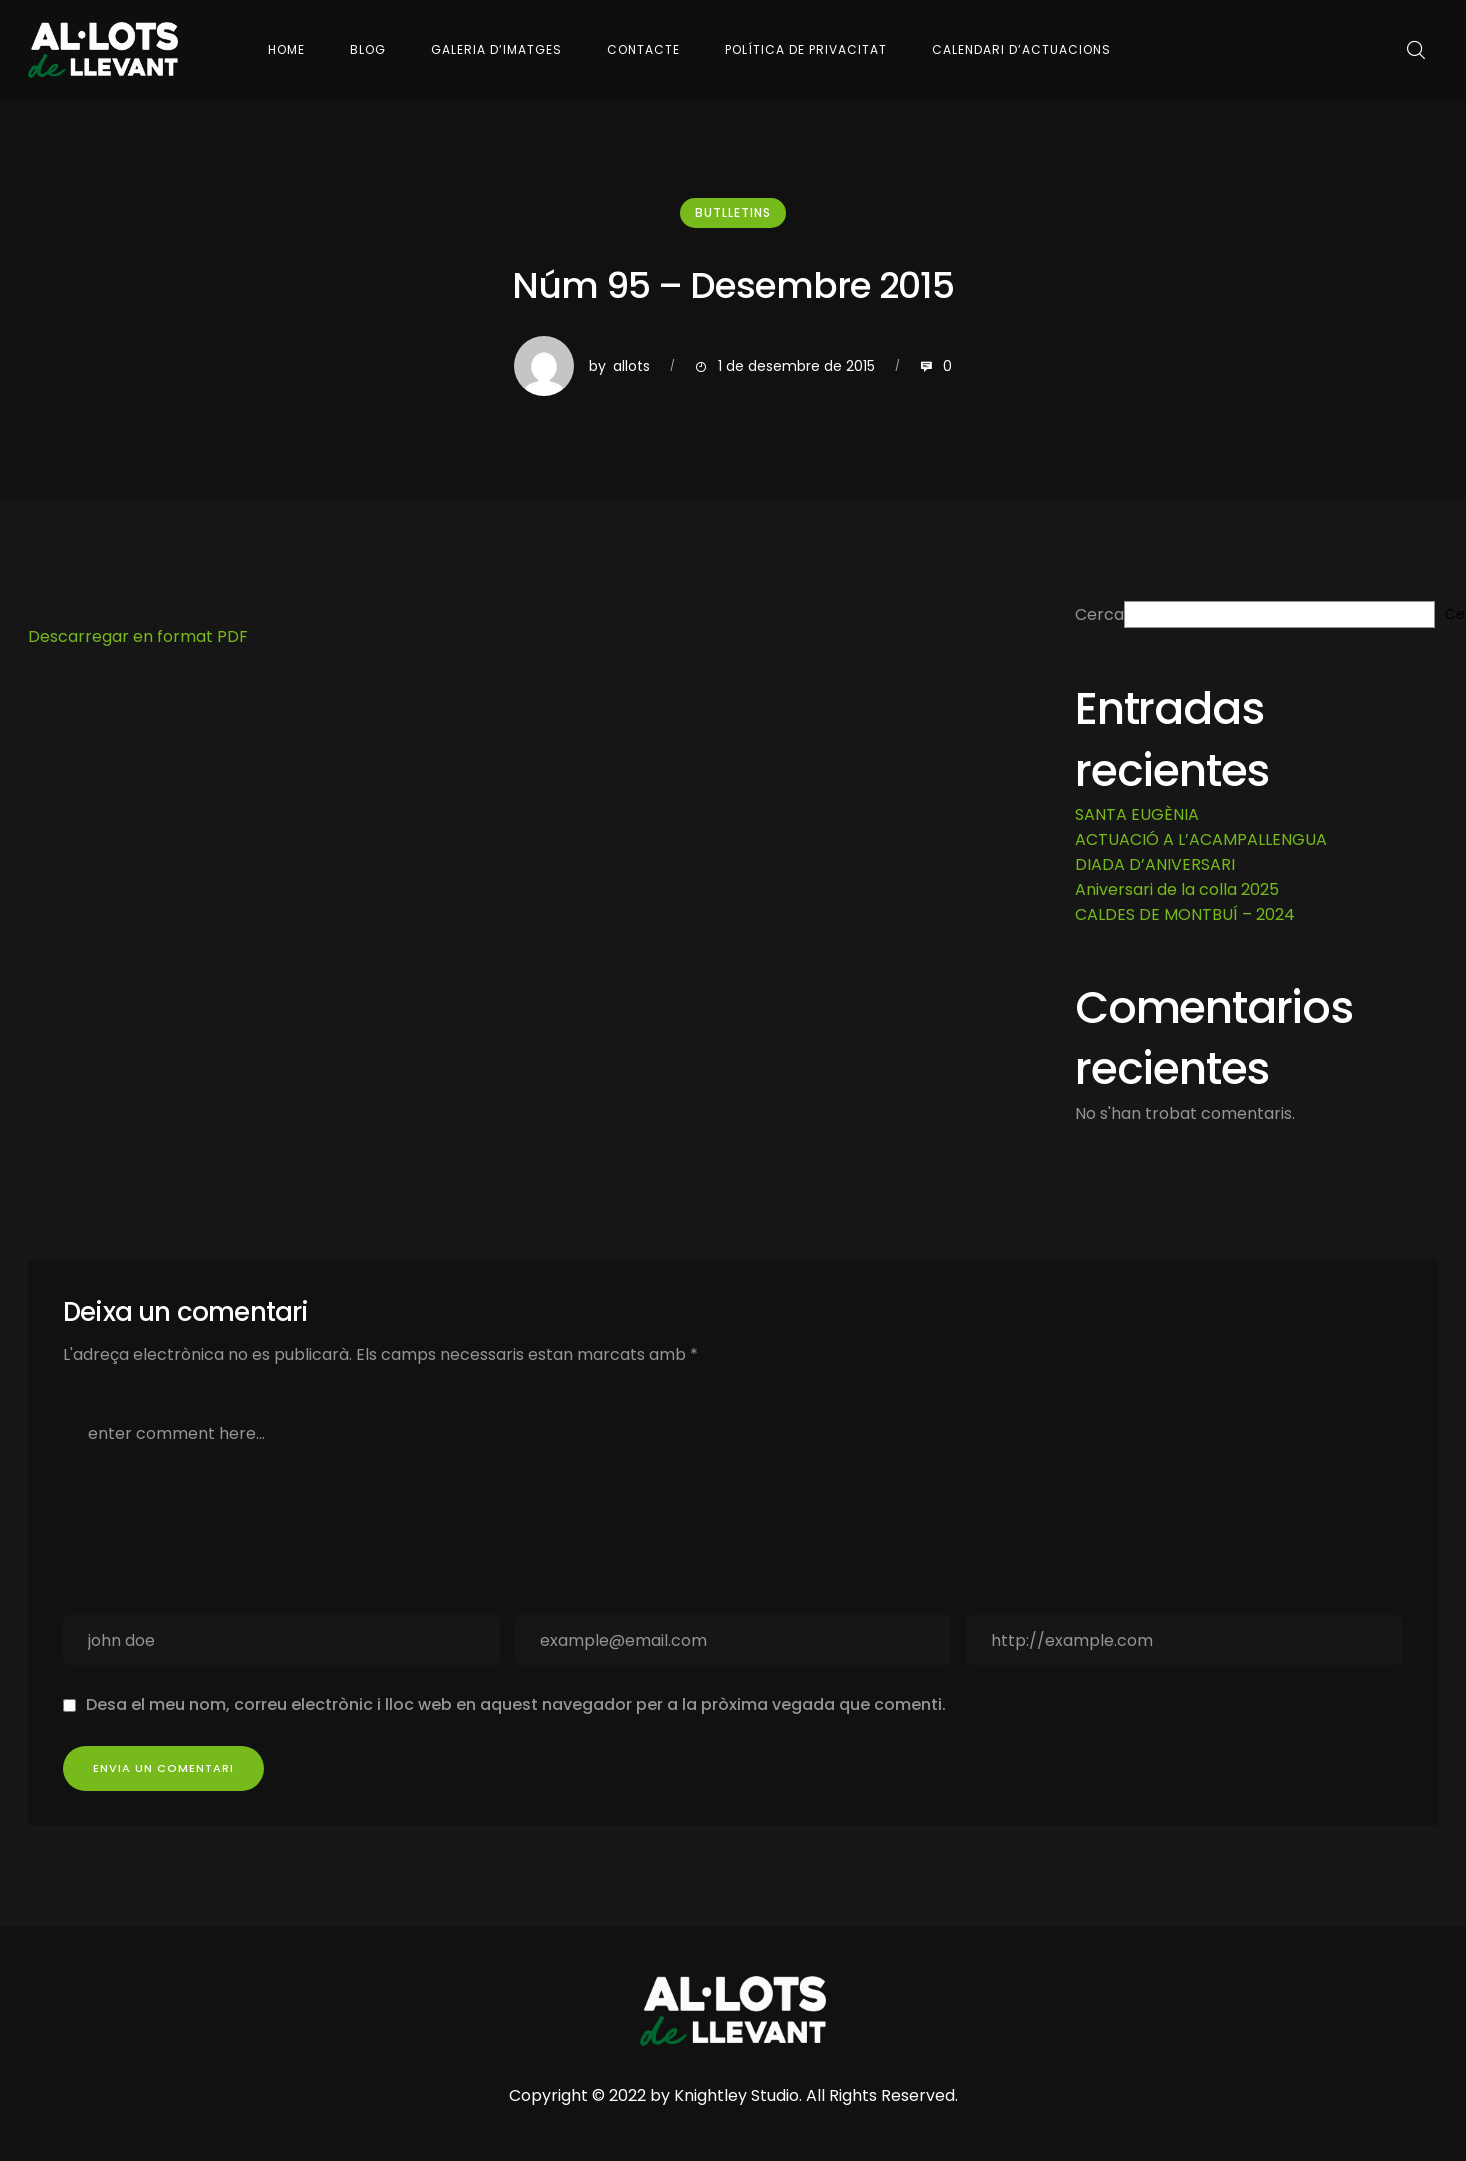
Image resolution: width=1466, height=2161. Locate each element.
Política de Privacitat (806, 49)
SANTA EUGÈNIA (1137, 814)
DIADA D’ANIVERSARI (1155, 864)
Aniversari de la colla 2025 (1177, 889)
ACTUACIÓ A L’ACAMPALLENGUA (1201, 839)
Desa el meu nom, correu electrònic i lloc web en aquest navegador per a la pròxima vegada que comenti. (516, 1704)
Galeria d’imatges (496, 49)
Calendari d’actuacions (1021, 49)
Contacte (643, 49)
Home (286, 49)
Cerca (1099, 614)
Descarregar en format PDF (138, 636)
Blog (368, 49)
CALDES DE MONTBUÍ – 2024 (1185, 914)
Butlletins (733, 212)
